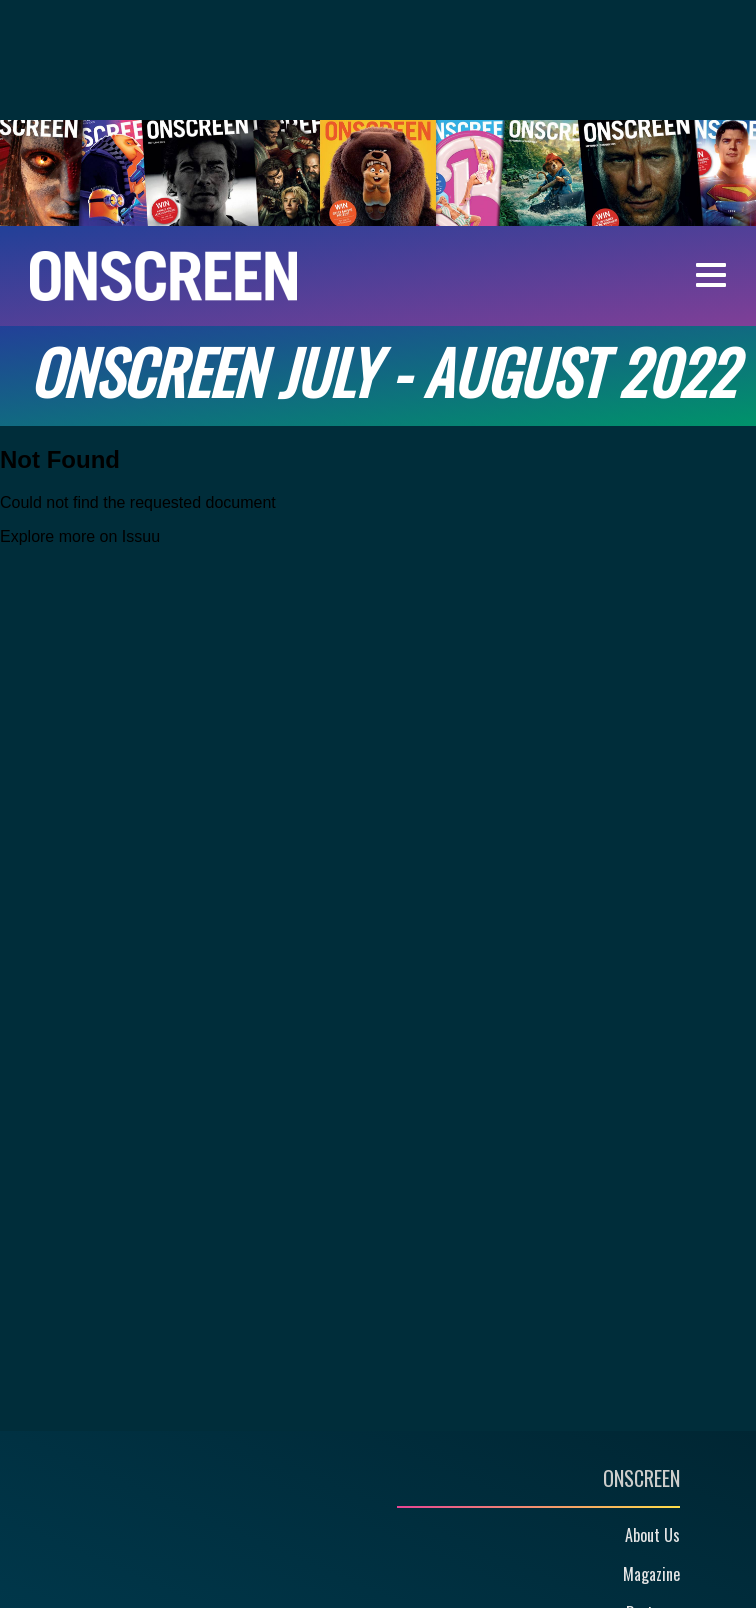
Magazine (651, 1574)
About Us (652, 1535)
